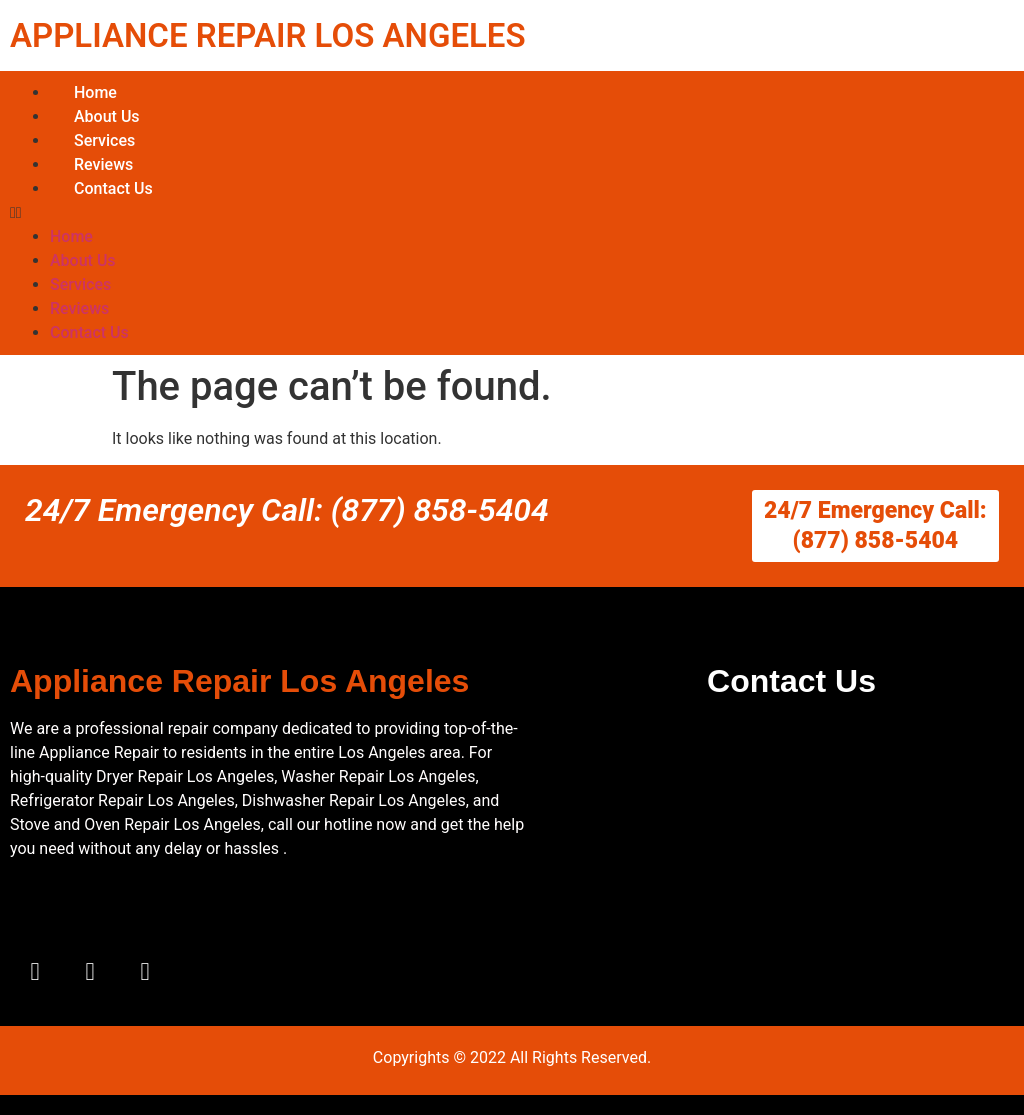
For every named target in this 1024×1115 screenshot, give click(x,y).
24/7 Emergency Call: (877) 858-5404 (287, 510)
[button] (512, 213)
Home (95, 92)
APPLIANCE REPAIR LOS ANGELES (268, 35)
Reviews (103, 164)
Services (104, 140)
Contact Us (113, 188)
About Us (107, 116)
